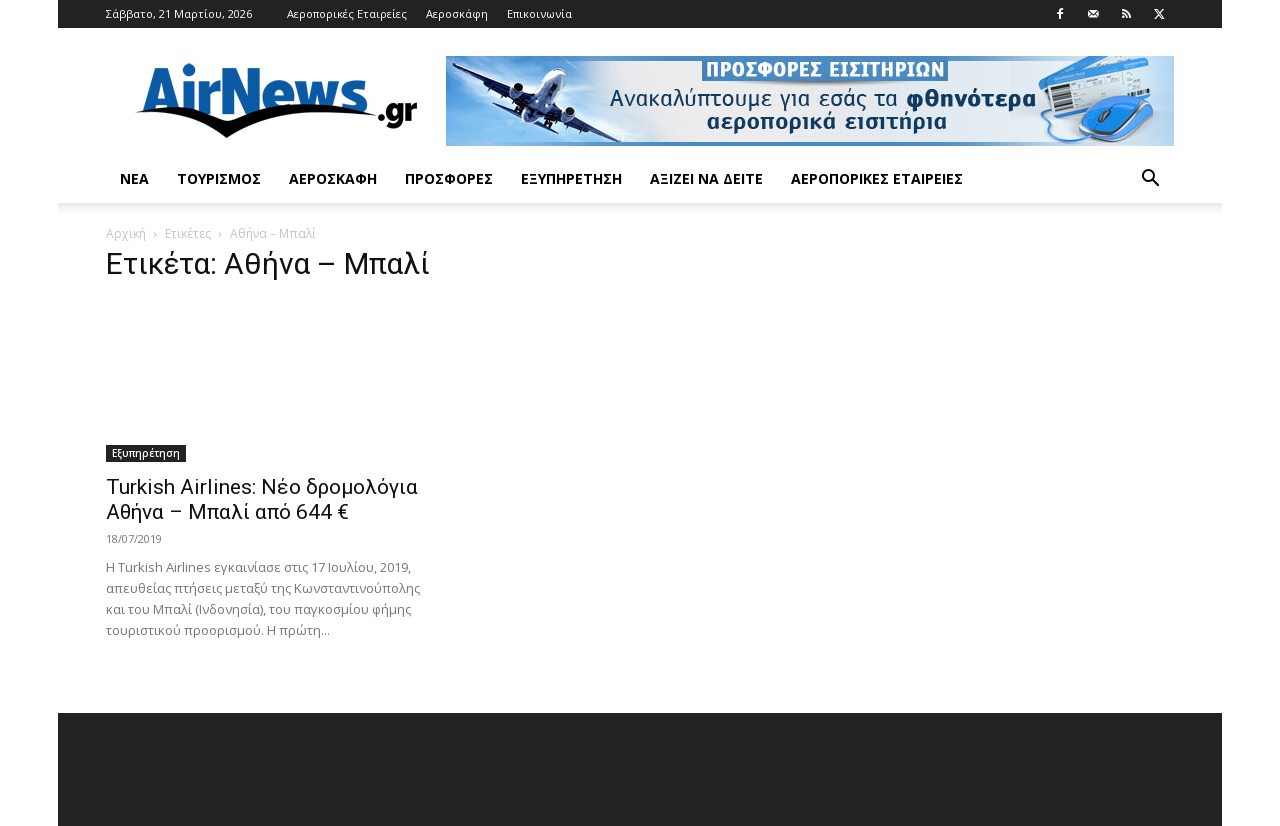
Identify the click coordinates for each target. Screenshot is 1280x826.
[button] (1150, 180)
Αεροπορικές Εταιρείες (347, 13)
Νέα (134, 178)
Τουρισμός (219, 178)
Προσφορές (449, 178)
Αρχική (126, 233)
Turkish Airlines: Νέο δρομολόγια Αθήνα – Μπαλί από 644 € (262, 499)
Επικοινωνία (539, 13)
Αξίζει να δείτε (706, 178)
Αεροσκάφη (457, 13)
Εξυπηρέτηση (571, 178)
